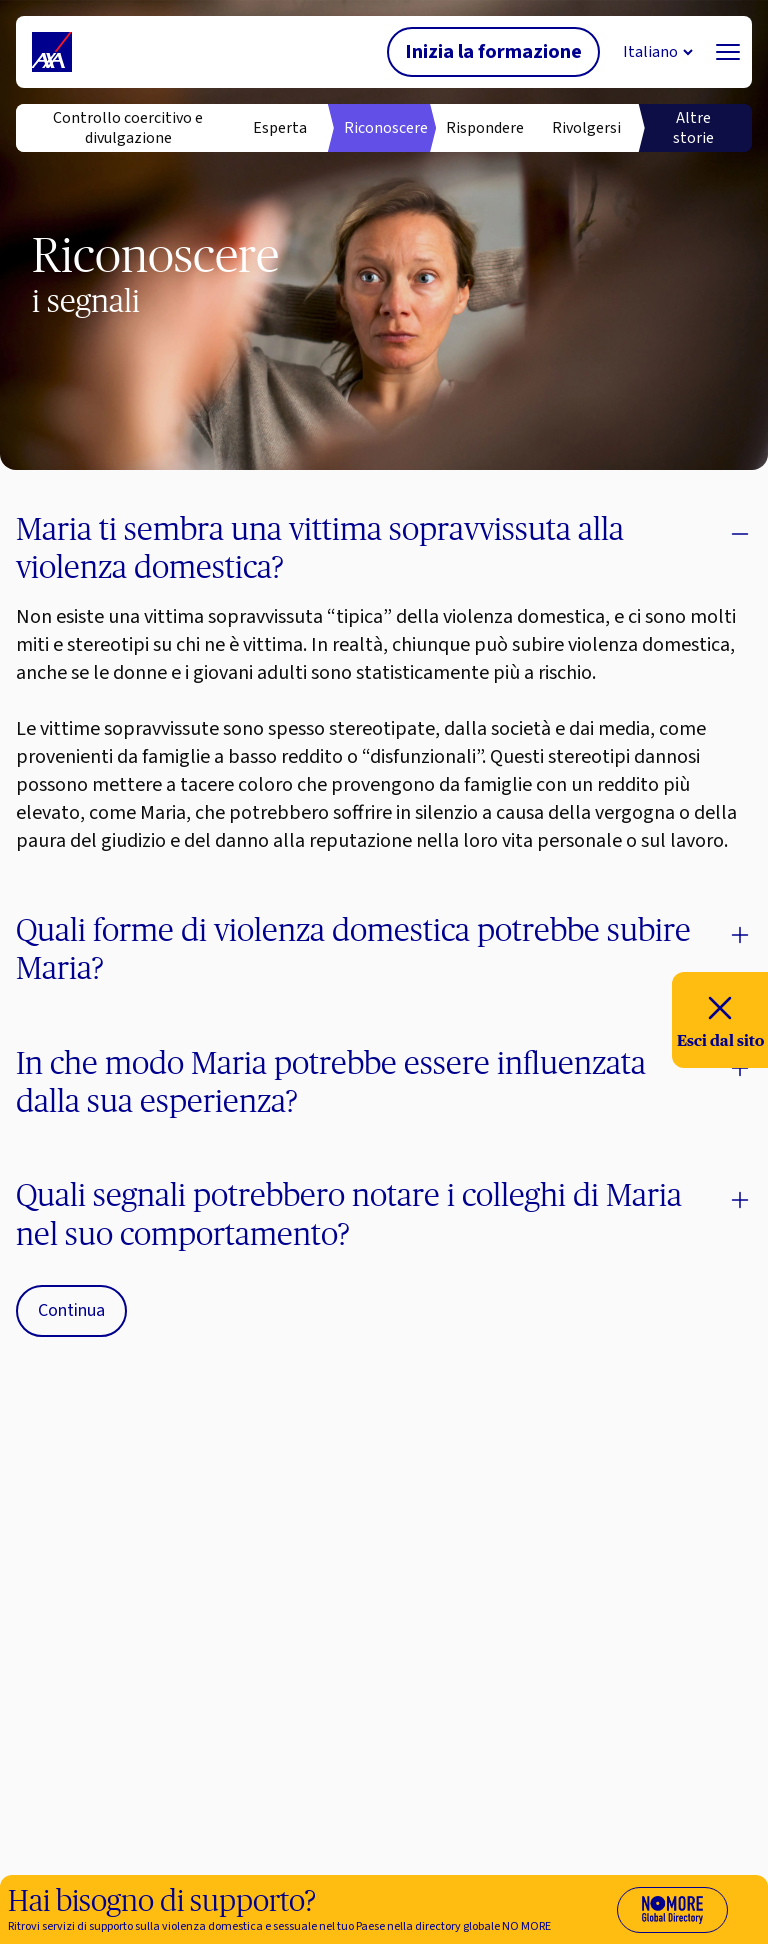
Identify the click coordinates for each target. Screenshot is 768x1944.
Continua (71, 1310)
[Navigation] (728, 52)
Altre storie (693, 128)
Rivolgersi (586, 128)
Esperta (280, 128)
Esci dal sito (720, 1018)
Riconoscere (384, 128)
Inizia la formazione (493, 52)
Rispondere (485, 128)
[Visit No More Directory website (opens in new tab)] (672, 1910)
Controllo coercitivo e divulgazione (128, 128)
